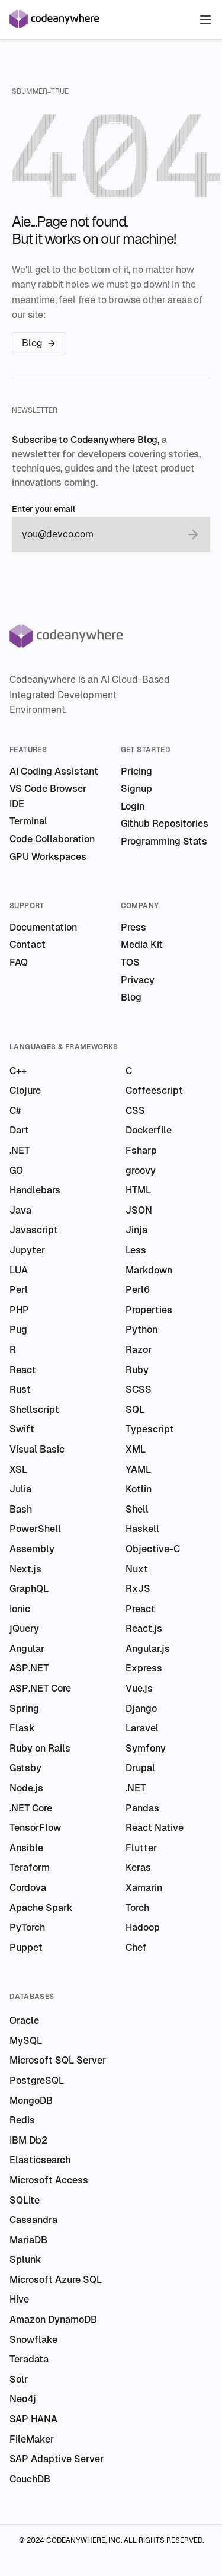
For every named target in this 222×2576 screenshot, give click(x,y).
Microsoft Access (48, 2180)
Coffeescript (154, 1090)
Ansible (26, 1848)
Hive (19, 2299)
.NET (19, 1150)
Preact (140, 1609)
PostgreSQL (36, 2080)
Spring (24, 1708)
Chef (136, 1947)
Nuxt (137, 1569)
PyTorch (27, 1927)
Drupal (140, 1768)
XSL (18, 1469)
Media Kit (142, 944)
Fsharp (141, 1150)
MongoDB (31, 2100)
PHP (19, 1310)
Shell (137, 1509)
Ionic (19, 1609)
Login (132, 806)
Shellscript (34, 1409)
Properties (149, 1310)
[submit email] (193, 534)
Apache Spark (41, 1908)
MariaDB (28, 2240)
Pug (18, 1329)
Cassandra (33, 2220)
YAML (138, 1469)
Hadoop (143, 1927)
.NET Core (30, 1808)
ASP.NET (29, 1668)
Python (141, 1329)
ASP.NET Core (40, 1688)
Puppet (26, 1947)
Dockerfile (149, 1130)
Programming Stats (164, 841)
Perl (18, 1290)
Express (144, 1668)
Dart (19, 1130)
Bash (20, 1509)
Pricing (136, 771)
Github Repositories (164, 823)
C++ (18, 1071)
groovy (141, 1170)
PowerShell (35, 1529)
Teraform (29, 1867)
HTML (138, 1190)
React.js (144, 1628)
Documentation (43, 927)
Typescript (150, 1429)
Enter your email (43, 509)
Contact (27, 944)
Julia (20, 1489)
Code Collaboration (52, 839)
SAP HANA (33, 2419)
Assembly (31, 1549)
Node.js (26, 1788)
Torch (137, 1908)
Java (20, 1210)
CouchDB (29, 2479)
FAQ (18, 962)
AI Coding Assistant (53, 771)
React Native (155, 1828)
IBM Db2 (28, 2140)
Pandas (142, 1808)
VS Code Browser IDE (47, 796)
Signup (136, 788)
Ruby (137, 1370)
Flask (22, 1728)
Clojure (25, 1090)
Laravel (142, 1728)
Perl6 (138, 1290)
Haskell (142, 1529)
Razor (139, 1349)
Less (136, 1250)
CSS (135, 1110)
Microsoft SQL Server (57, 2060)
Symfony (146, 1748)
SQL (135, 1409)
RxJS (138, 1588)
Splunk (25, 2259)
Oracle (24, 2020)
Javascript (33, 1230)
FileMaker (31, 2439)
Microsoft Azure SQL (55, 2279)
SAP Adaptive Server (56, 2459)
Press (133, 927)
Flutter (141, 1848)
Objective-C (153, 1549)
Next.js (25, 1569)
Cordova (27, 1887)
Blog (39, 343)
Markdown (149, 1270)
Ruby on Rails (39, 1748)
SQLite (24, 2200)
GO (16, 1170)
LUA (18, 1270)
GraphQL (29, 1588)
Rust (20, 1389)
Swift (21, 1429)
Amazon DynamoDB (53, 2319)
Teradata (29, 2359)
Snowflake (33, 2339)
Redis (22, 2120)
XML (136, 1449)
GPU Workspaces (47, 857)
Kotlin (139, 1489)
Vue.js (139, 1688)
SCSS (139, 1389)
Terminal (28, 821)
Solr (18, 2379)
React (22, 1370)
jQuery (24, 1628)
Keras (138, 1867)
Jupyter (27, 1250)
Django (141, 1708)
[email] (99, 534)
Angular (26, 1648)
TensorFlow (35, 1828)
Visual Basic (37, 1449)
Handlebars (34, 1190)
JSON (139, 1210)
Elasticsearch (39, 2160)
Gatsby (25, 1768)
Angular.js (148, 1648)
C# (15, 1110)
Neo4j (22, 2399)
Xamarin (144, 1887)
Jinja (136, 1230)
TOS (130, 962)
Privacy (138, 980)
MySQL (25, 2040)
